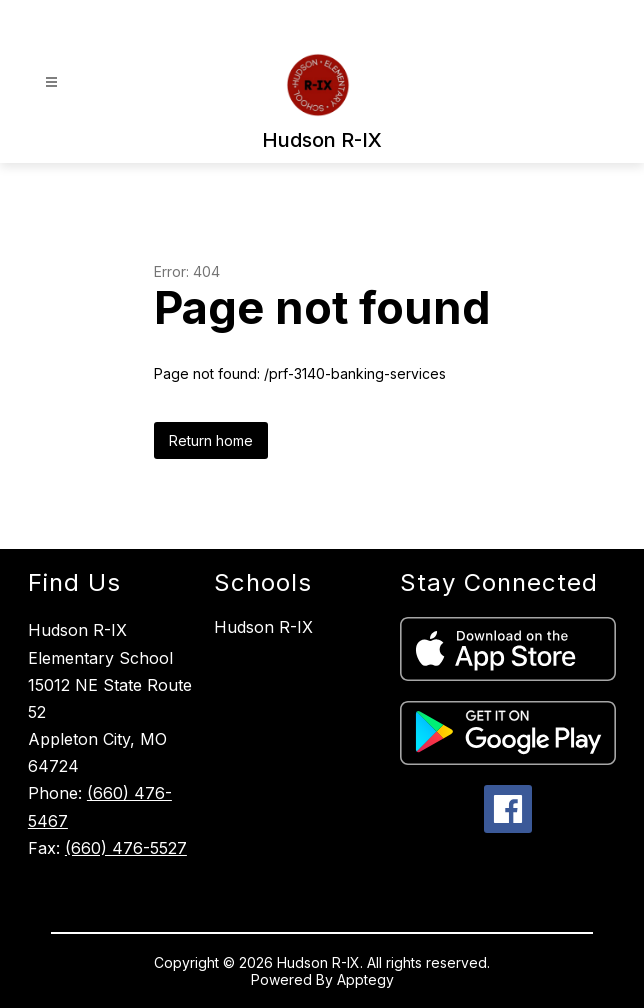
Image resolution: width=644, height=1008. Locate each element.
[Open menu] (51, 82)
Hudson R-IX (263, 627)
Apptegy (365, 979)
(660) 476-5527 (126, 848)
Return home (211, 440)
